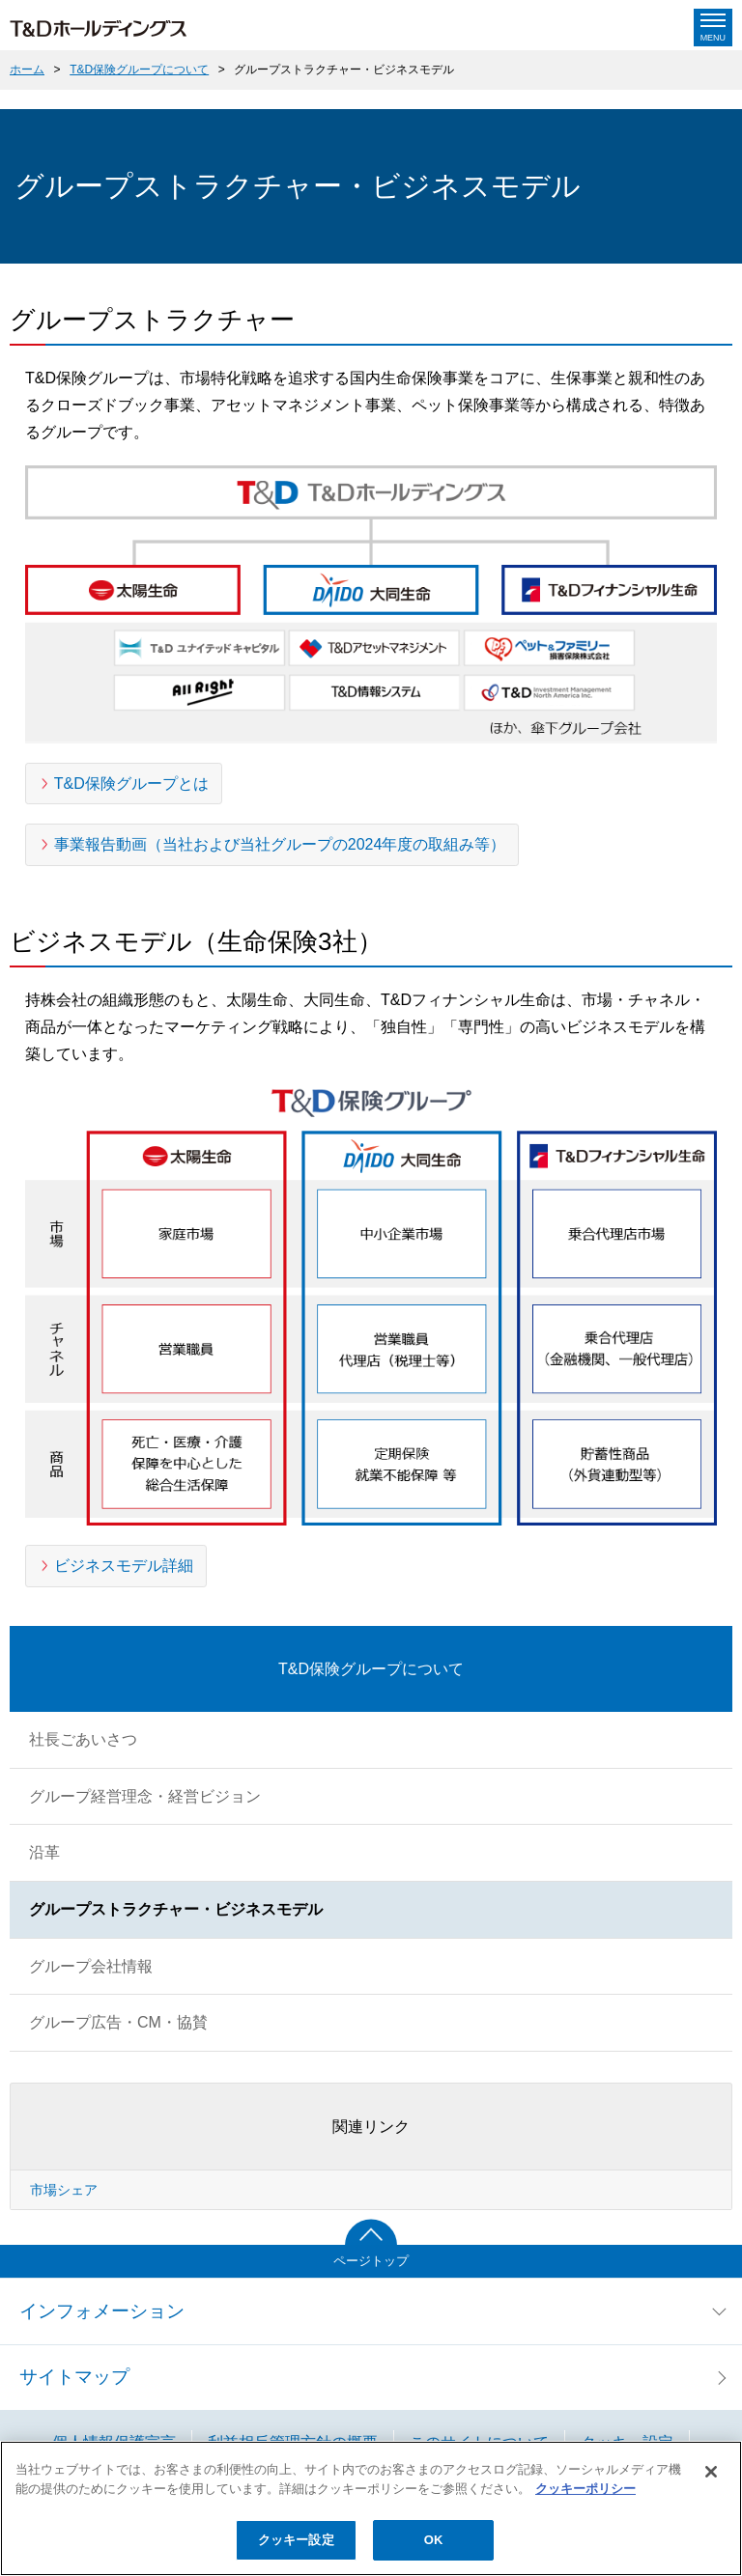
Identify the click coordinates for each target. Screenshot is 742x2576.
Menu (713, 37)
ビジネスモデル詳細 (123, 1565)
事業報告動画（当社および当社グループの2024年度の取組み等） (280, 844)
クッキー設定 (296, 2540)
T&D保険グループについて (139, 69)
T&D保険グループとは (131, 783)
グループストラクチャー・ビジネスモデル (344, 69)
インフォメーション (102, 2311)
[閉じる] (711, 2471)
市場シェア (64, 2190)
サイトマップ (74, 2376)
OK (433, 2540)
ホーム (27, 69)
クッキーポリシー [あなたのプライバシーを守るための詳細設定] (585, 2488)
